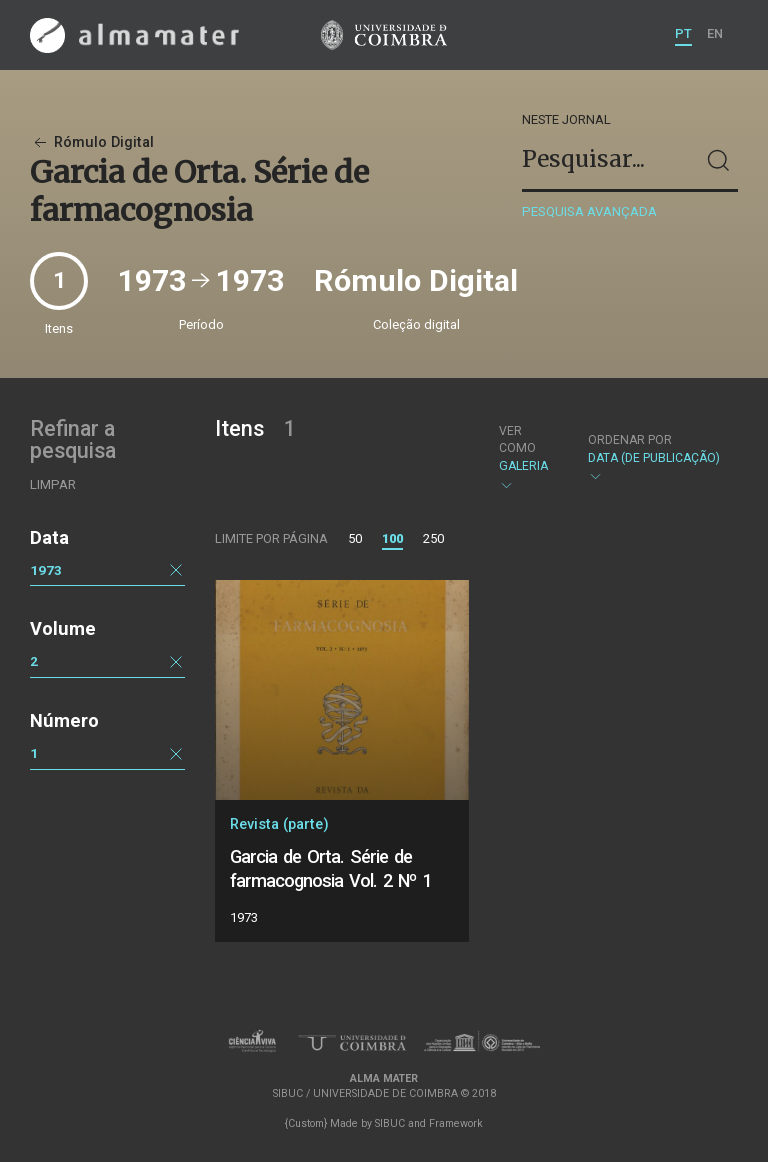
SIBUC (390, 1123)
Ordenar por (630, 440)
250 (433, 538)
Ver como (517, 439)
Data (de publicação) (654, 458)
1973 (46, 570)
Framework (456, 1123)
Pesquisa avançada (589, 211)
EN (715, 33)
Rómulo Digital (92, 142)
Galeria (526, 458)
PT (683, 33)
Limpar (53, 484)
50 (355, 538)
